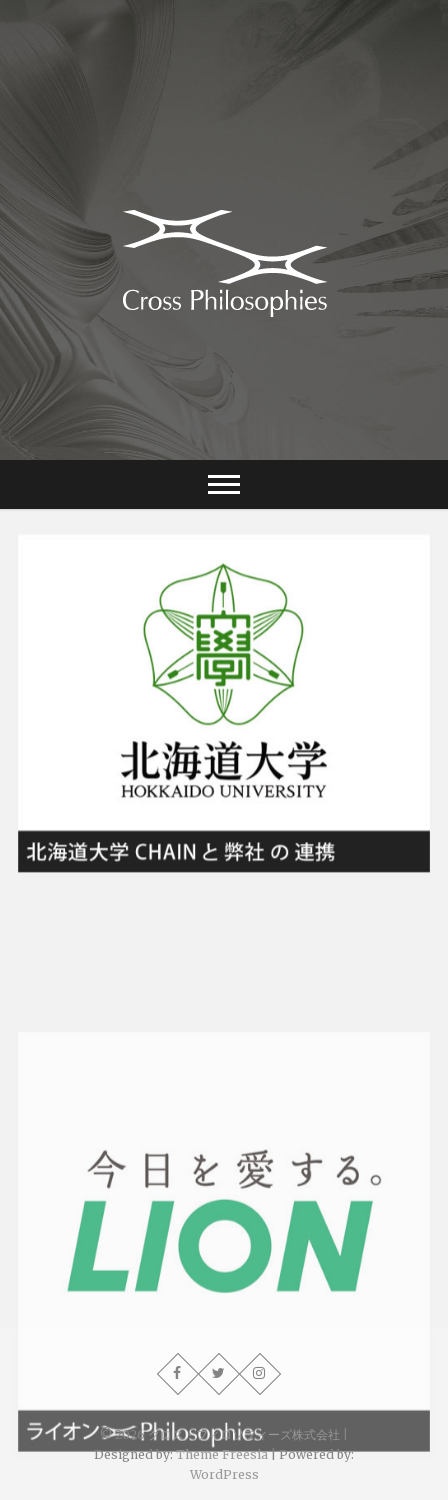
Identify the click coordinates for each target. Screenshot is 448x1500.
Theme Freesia (222, 1454)
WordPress (224, 1474)
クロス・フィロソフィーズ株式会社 (244, 1434)
